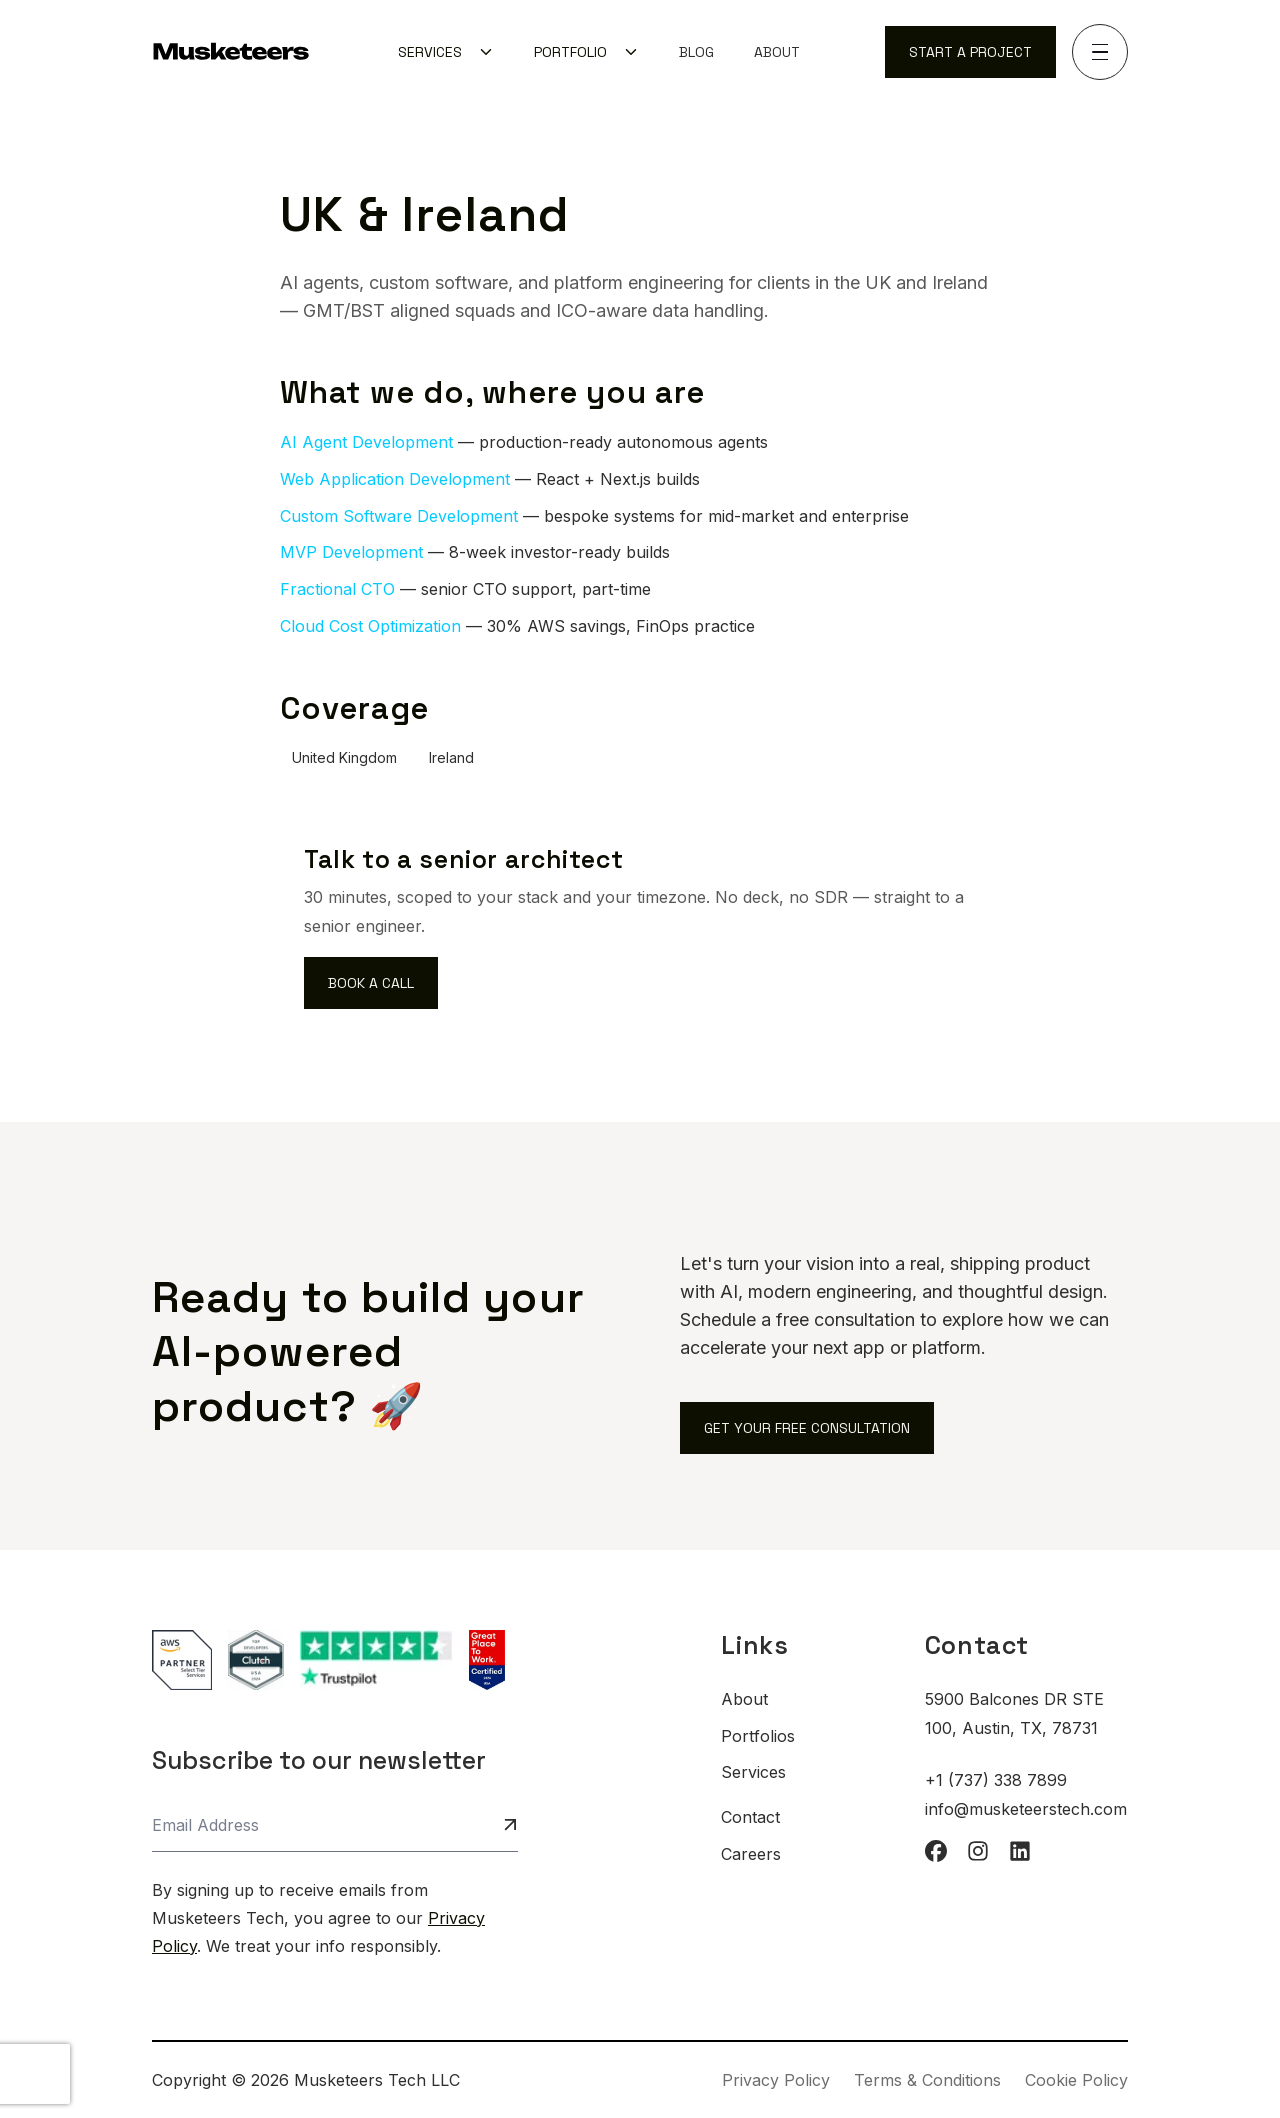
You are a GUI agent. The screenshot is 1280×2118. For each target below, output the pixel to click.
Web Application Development (395, 479)
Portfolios (758, 1736)
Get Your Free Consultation (807, 1428)
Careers (751, 1854)
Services (753, 1772)
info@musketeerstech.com (1026, 1809)
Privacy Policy (776, 2080)
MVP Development (351, 552)
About (777, 52)
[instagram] (978, 1851)
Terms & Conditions (927, 2080)
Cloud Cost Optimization (370, 626)
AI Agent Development (366, 442)
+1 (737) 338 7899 (996, 1780)
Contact (750, 1817)
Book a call (371, 983)
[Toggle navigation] (1100, 52)
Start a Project (970, 52)
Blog (696, 52)
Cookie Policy (1076, 2080)
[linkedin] (1020, 1851)
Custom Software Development (399, 516)
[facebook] (936, 1851)
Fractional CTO (337, 589)
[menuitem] (446, 52)
